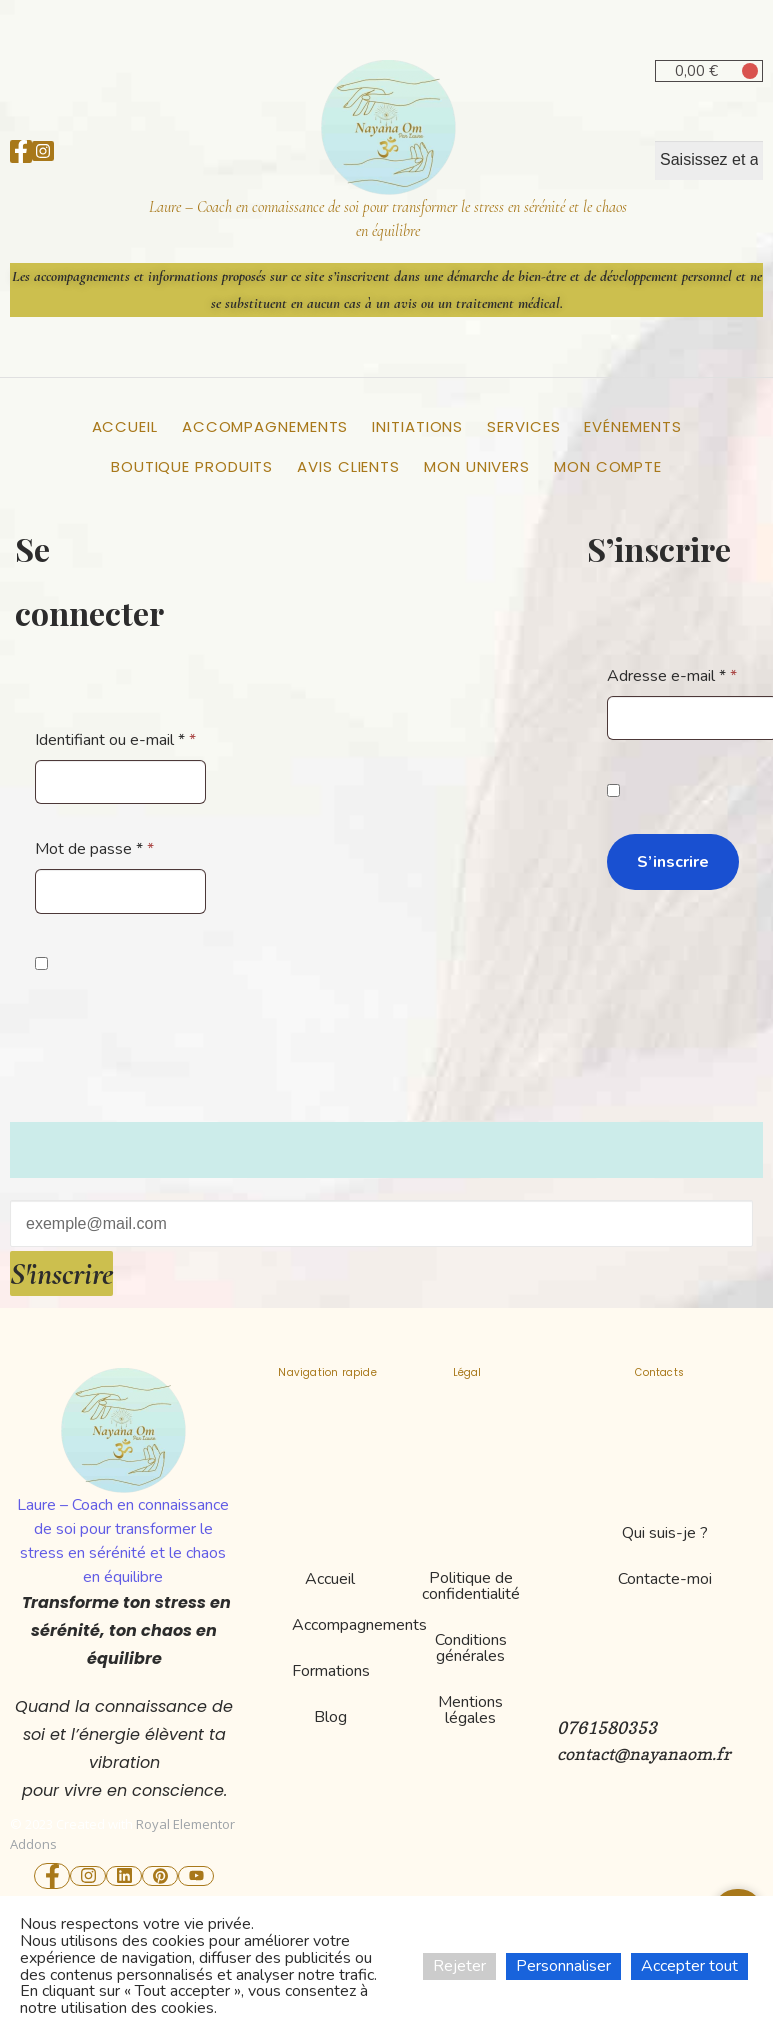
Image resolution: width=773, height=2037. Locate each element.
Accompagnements (265, 426)
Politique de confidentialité (471, 1586)
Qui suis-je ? (665, 1533)
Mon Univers (477, 466)
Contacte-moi (665, 1579)
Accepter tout (689, 1966)
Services (523, 426)
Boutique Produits (192, 466)
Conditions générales (471, 1648)
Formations (331, 1671)
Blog (330, 1717)
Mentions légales (470, 1710)
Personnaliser (563, 1966)
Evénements (632, 426)
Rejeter (459, 1966)
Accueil (125, 426)
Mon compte (608, 466)
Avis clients (348, 466)
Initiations (417, 426)
